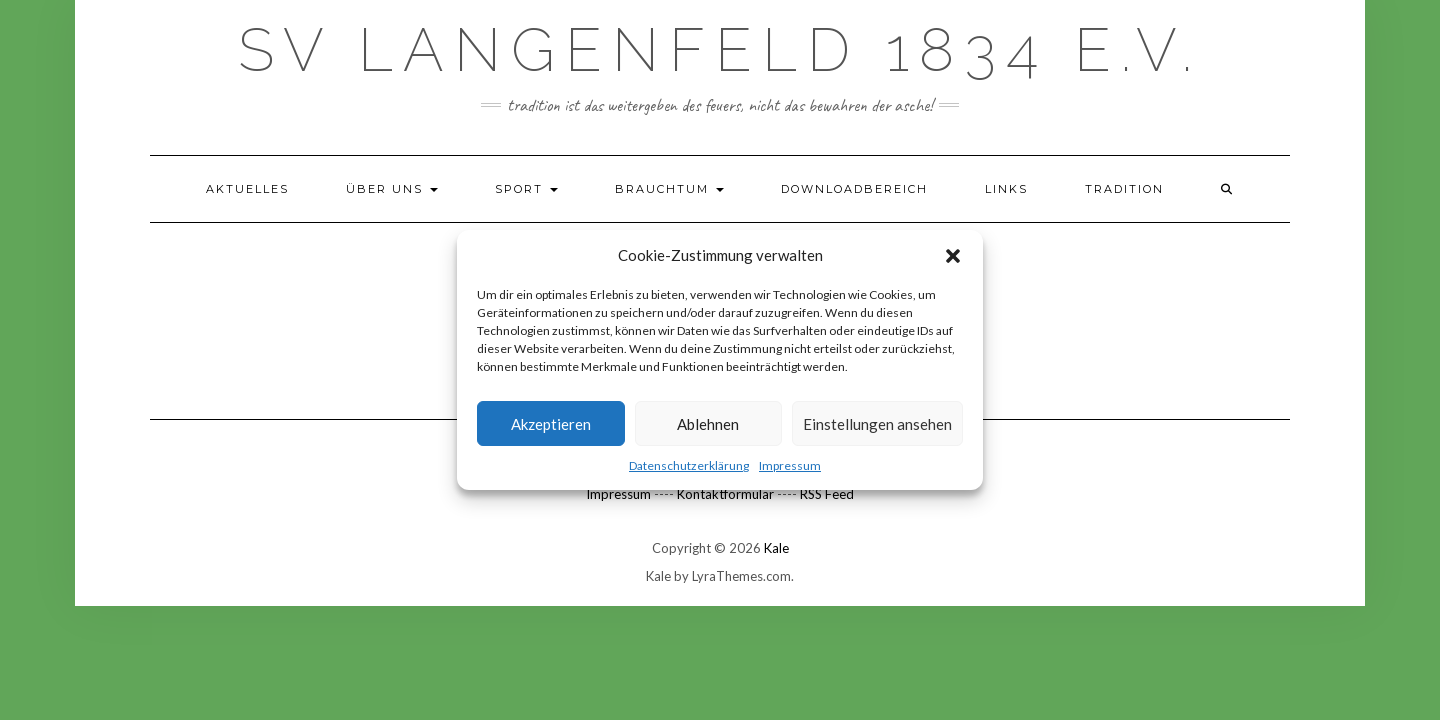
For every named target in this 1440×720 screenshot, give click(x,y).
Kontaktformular (725, 494)
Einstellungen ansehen (877, 424)
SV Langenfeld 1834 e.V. (720, 50)
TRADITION (1124, 189)
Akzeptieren (551, 424)
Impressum (790, 465)
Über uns (392, 189)
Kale (776, 548)
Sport (526, 189)
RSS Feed (827, 494)
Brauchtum (669, 189)
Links (1006, 189)
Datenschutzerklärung (689, 465)
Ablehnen (708, 424)
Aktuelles (247, 189)
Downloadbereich (854, 189)
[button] (953, 256)
